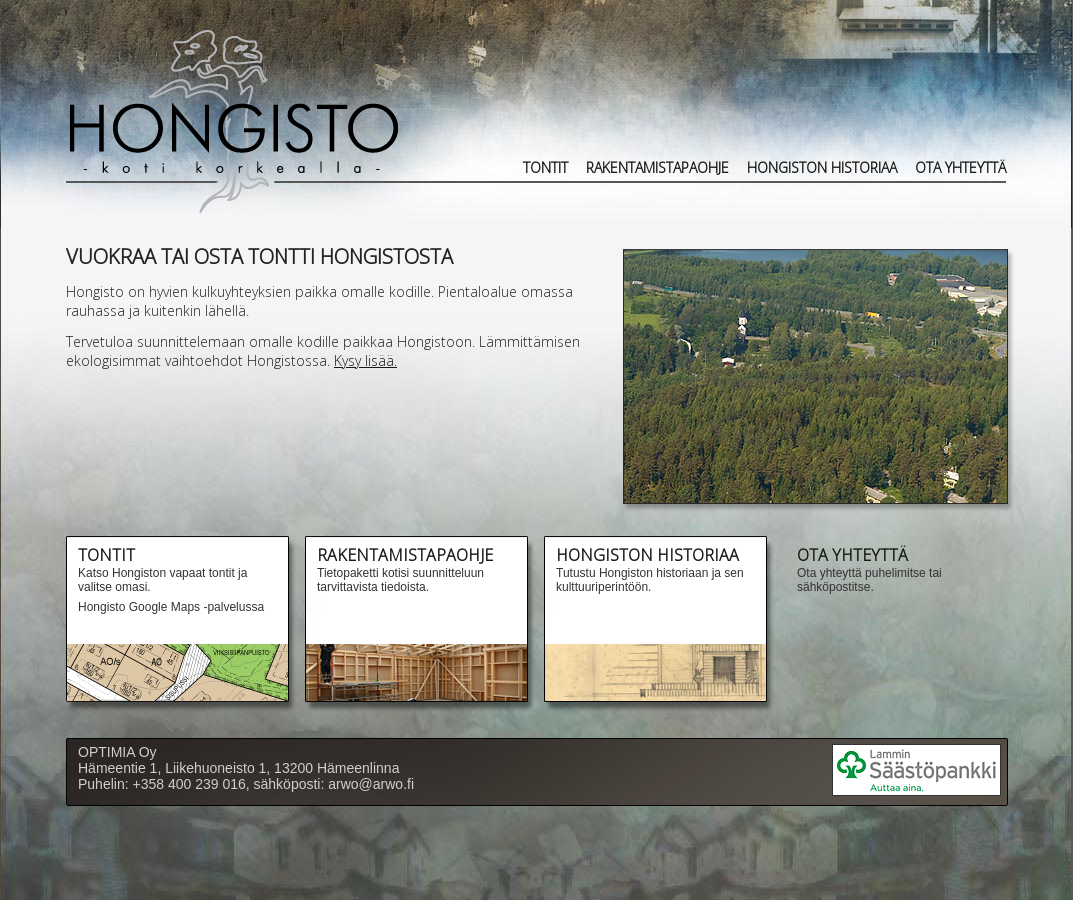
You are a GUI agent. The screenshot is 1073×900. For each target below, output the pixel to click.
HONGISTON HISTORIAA (822, 167)
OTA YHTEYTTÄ (960, 167)
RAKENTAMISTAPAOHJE (657, 167)
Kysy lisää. (365, 360)
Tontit (545, 167)
